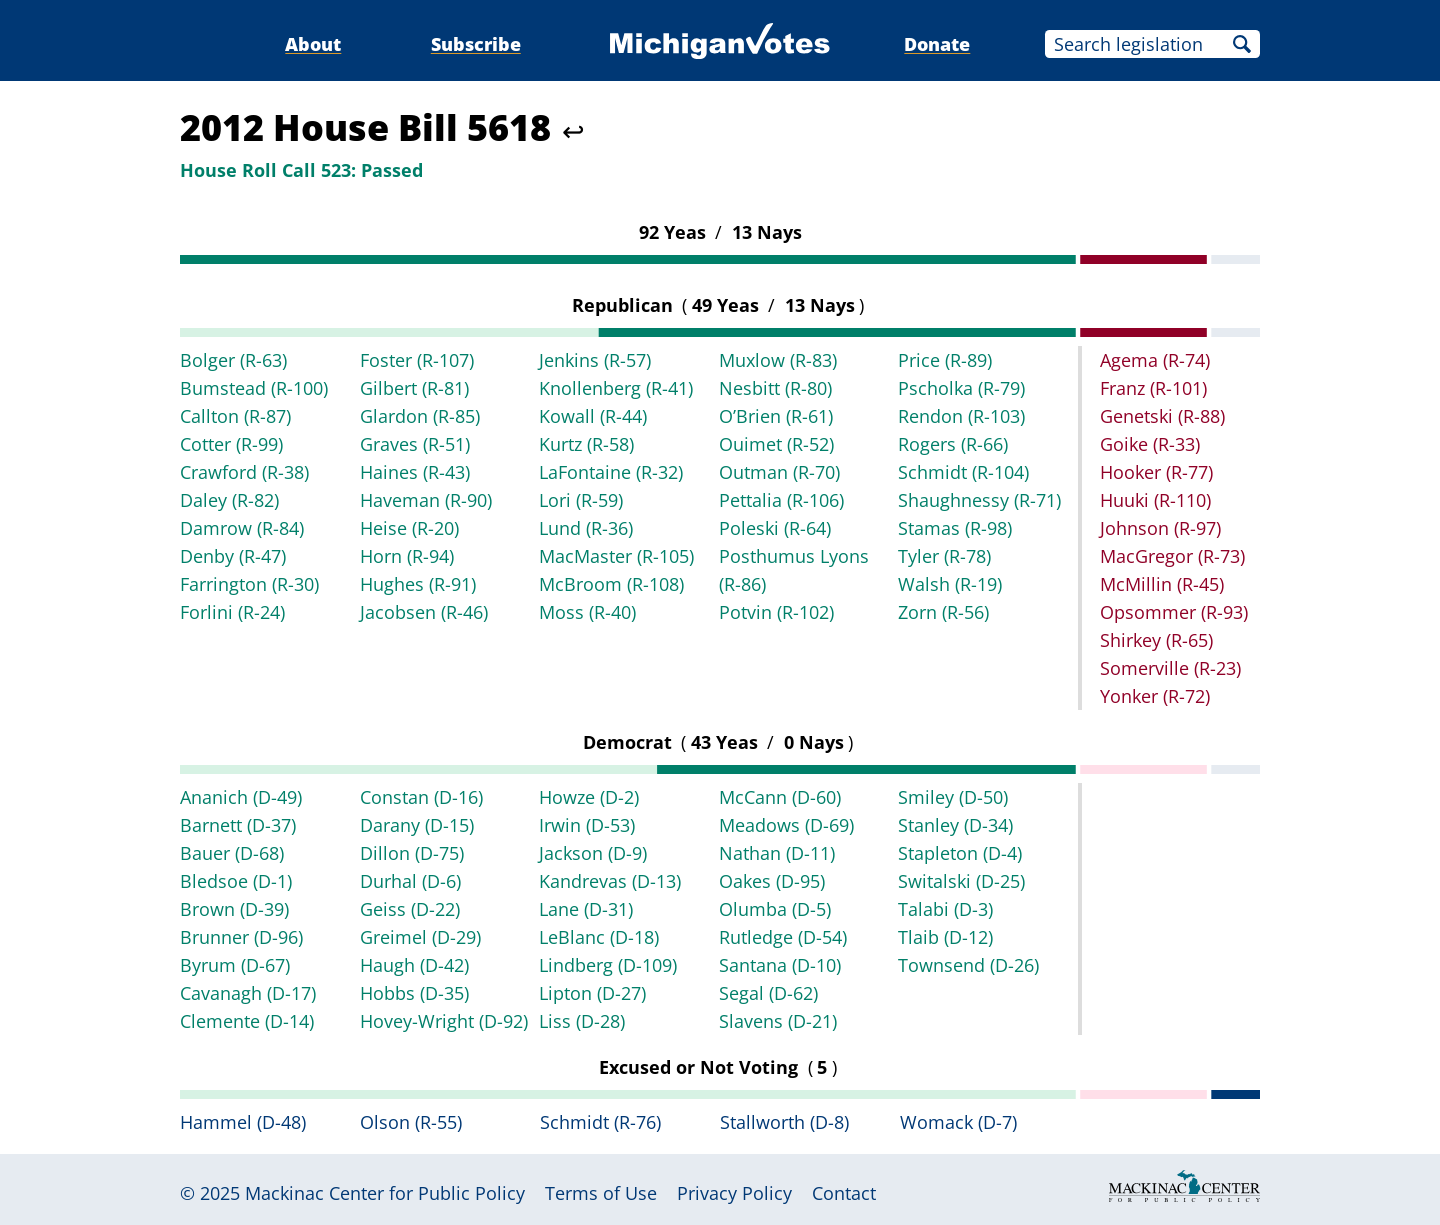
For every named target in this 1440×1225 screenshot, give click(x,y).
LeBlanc (599, 937)
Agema (1155, 360)
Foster (417, 360)
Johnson (1160, 528)
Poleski (775, 528)
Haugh (414, 965)
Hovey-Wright (444, 1021)
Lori (581, 500)
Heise (409, 528)
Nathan (777, 853)
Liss (582, 1021)
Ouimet (776, 444)
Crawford (244, 472)
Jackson (593, 853)
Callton (235, 416)
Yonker (1155, 696)
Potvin (776, 612)
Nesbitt (775, 388)
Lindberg (608, 965)
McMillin (1162, 584)
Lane (586, 909)
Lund (586, 528)
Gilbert (414, 388)
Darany (417, 825)
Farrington (249, 584)
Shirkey (1156, 640)
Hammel (243, 1122)
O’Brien (776, 416)
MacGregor (1172, 556)
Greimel (420, 937)
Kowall (593, 416)
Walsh (950, 584)
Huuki (1155, 500)
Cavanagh (248, 993)
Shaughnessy (979, 500)
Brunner (241, 937)
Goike (1150, 444)
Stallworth (784, 1122)
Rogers (953, 444)
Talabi (945, 909)
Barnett (238, 825)
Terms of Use (601, 1193)
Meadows (786, 825)
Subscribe (476, 44)
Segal (768, 993)
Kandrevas (610, 881)
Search (1242, 44)
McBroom (611, 584)
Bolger (233, 360)
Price (945, 360)
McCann (780, 797)
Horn (407, 556)
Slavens (778, 1021)
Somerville (1170, 668)
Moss (587, 612)
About (313, 44)
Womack (958, 1122)
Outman (779, 472)
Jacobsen (424, 612)
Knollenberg (616, 388)
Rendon (961, 416)
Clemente (247, 1021)
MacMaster (616, 556)
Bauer (232, 853)
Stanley (955, 825)
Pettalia (781, 500)
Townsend (968, 965)
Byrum (235, 965)
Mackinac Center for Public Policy (385, 1193)
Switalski (961, 881)
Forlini (232, 612)
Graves (415, 444)
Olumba (775, 909)
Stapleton (960, 853)
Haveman (426, 500)
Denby (233, 556)
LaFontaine (611, 472)
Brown (234, 909)
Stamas (955, 528)
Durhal (410, 881)
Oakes (772, 881)
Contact (844, 1193)
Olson (411, 1122)
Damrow (242, 528)
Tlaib (945, 937)
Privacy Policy (734, 1193)
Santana (780, 965)
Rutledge (783, 937)
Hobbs (414, 993)
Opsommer (1174, 612)
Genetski (1162, 416)
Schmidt (963, 472)
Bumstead (254, 388)
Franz (1153, 388)
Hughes (418, 584)
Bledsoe (236, 881)
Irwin (587, 825)
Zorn (943, 612)
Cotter (231, 444)
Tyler (944, 556)
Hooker (1156, 472)
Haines (415, 472)
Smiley (953, 797)
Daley (229, 500)
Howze (589, 797)
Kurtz (586, 444)
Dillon (412, 853)
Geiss (410, 909)
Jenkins (595, 360)
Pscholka (961, 388)
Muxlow (778, 360)
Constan (421, 797)
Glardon (420, 416)
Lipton (592, 993)
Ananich (241, 797)
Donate (937, 44)
